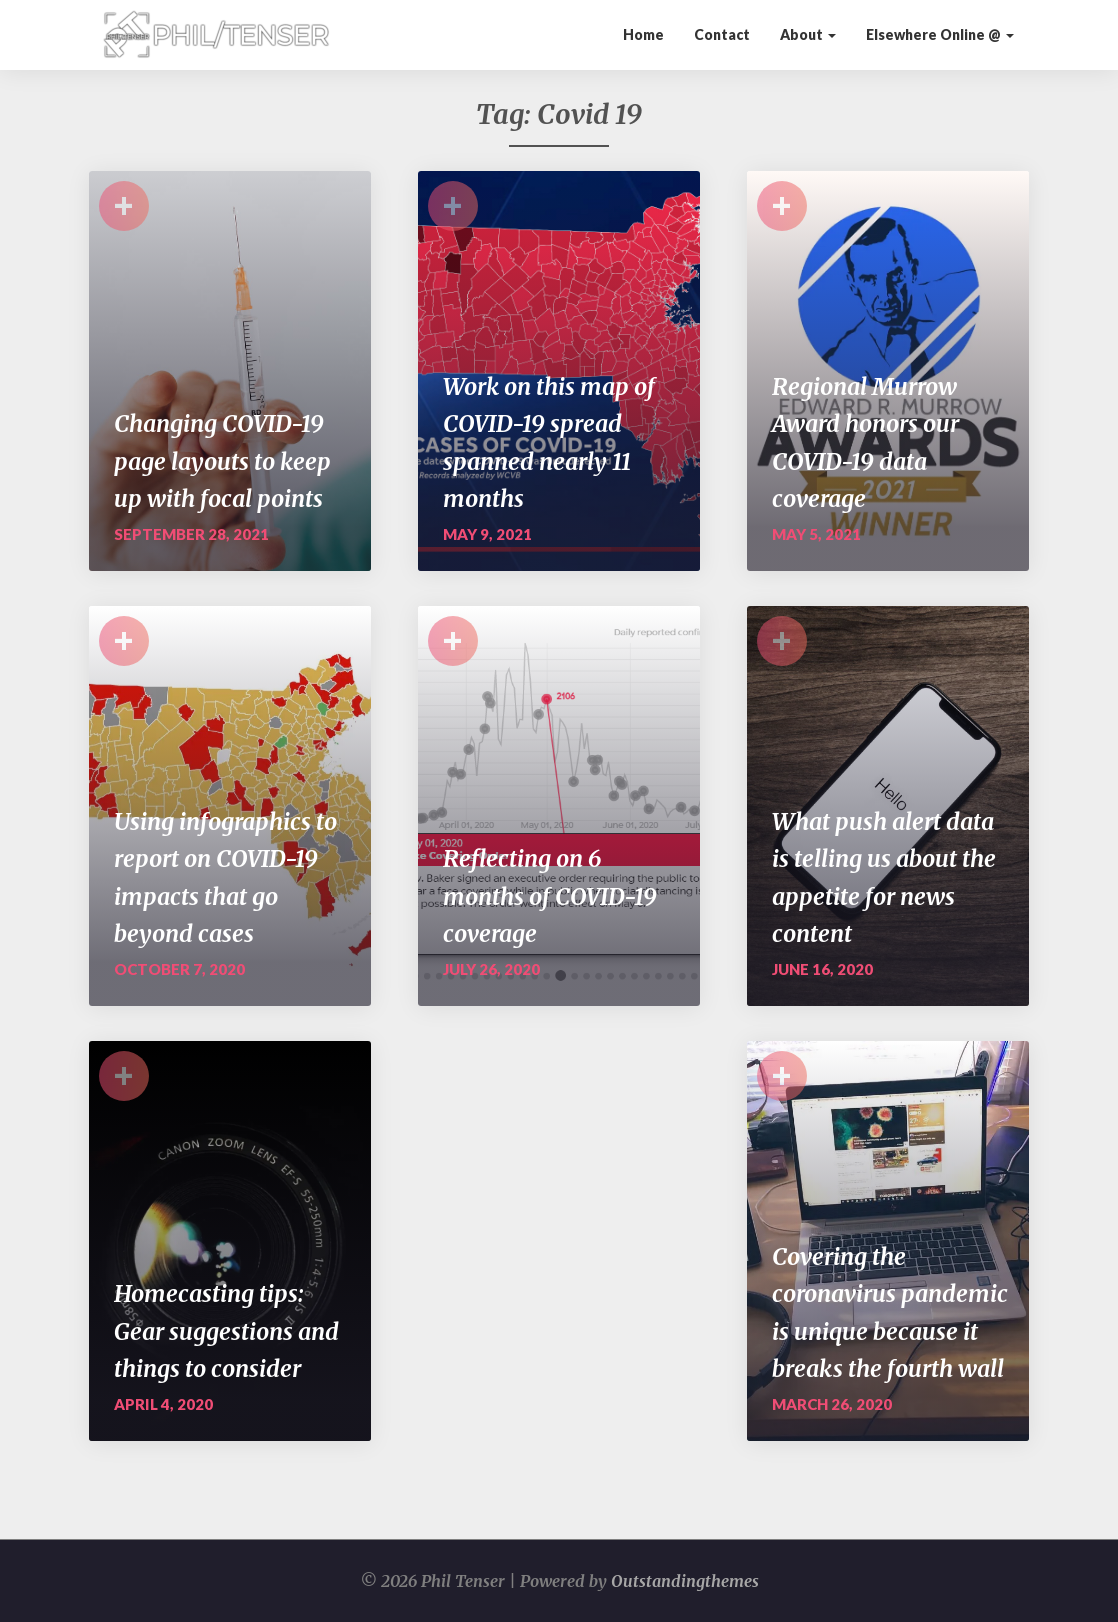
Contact (722, 34)
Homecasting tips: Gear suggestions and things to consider (226, 1331)
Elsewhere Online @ (940, 34)
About (808, 34)
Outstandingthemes (685, 1581)
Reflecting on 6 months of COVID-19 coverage (550, 896)
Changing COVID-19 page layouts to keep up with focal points (222, 461)
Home (643, 34)
